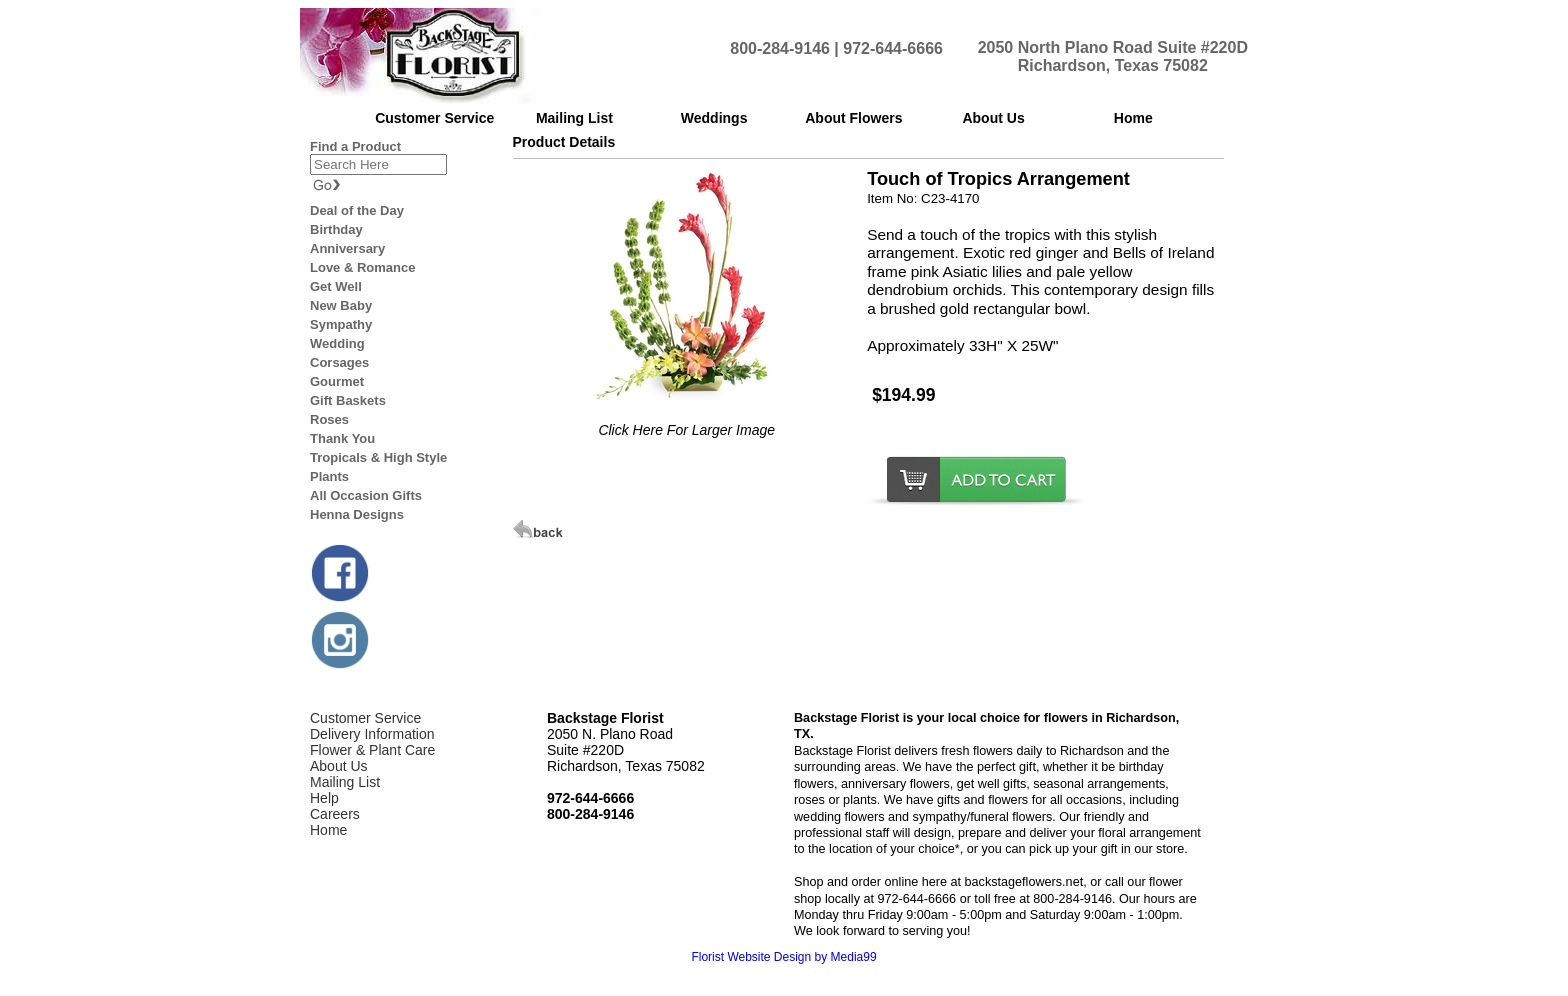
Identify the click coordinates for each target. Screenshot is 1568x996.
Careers (335, 814)
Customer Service (365, 718)
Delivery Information (372, 734)
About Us (339, 766)
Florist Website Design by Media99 (783, 957)
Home (328, 830)
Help (324, 798)
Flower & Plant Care (372, 750)
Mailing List (345, 782)
